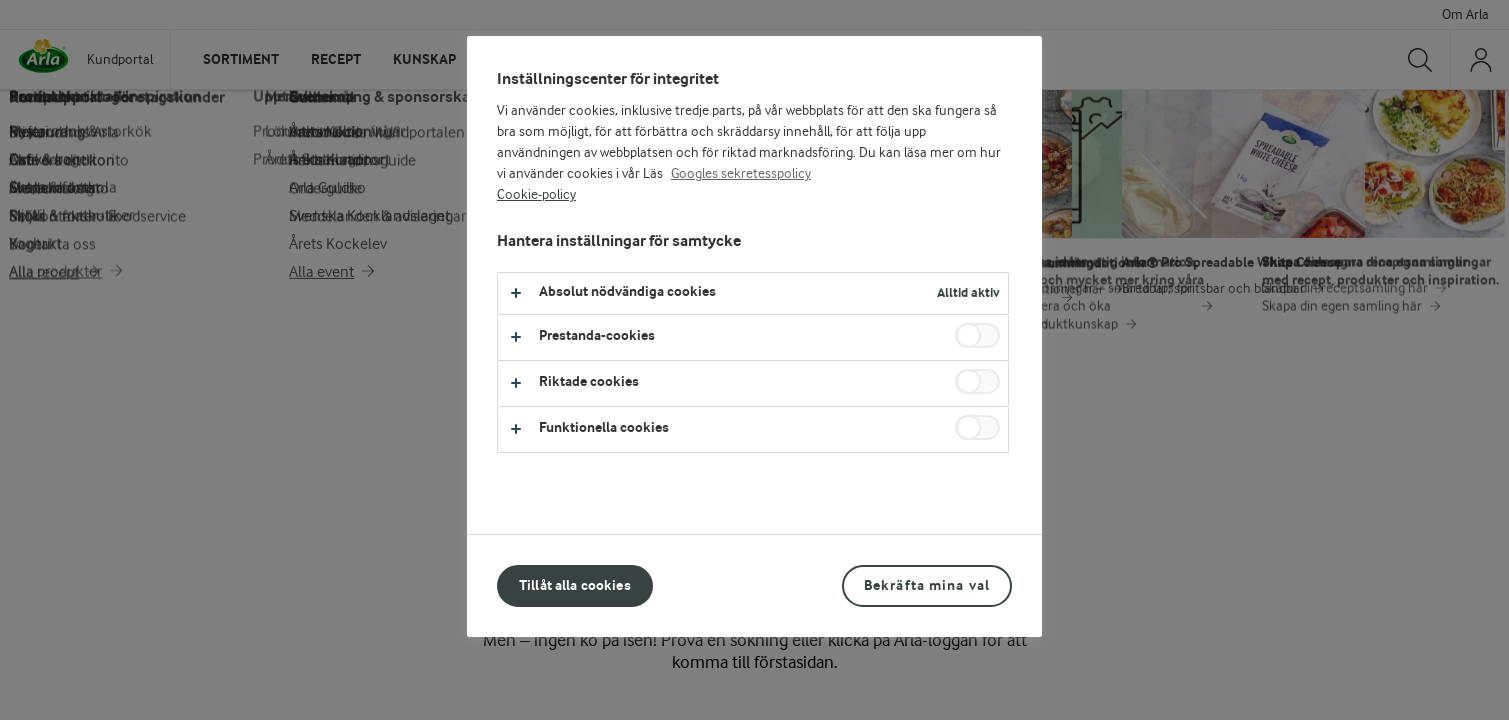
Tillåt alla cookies (575, 585)
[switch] (977, 335)
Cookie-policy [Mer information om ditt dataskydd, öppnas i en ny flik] (536, 195)
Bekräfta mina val (927, 585)
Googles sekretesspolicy (741, 174)
